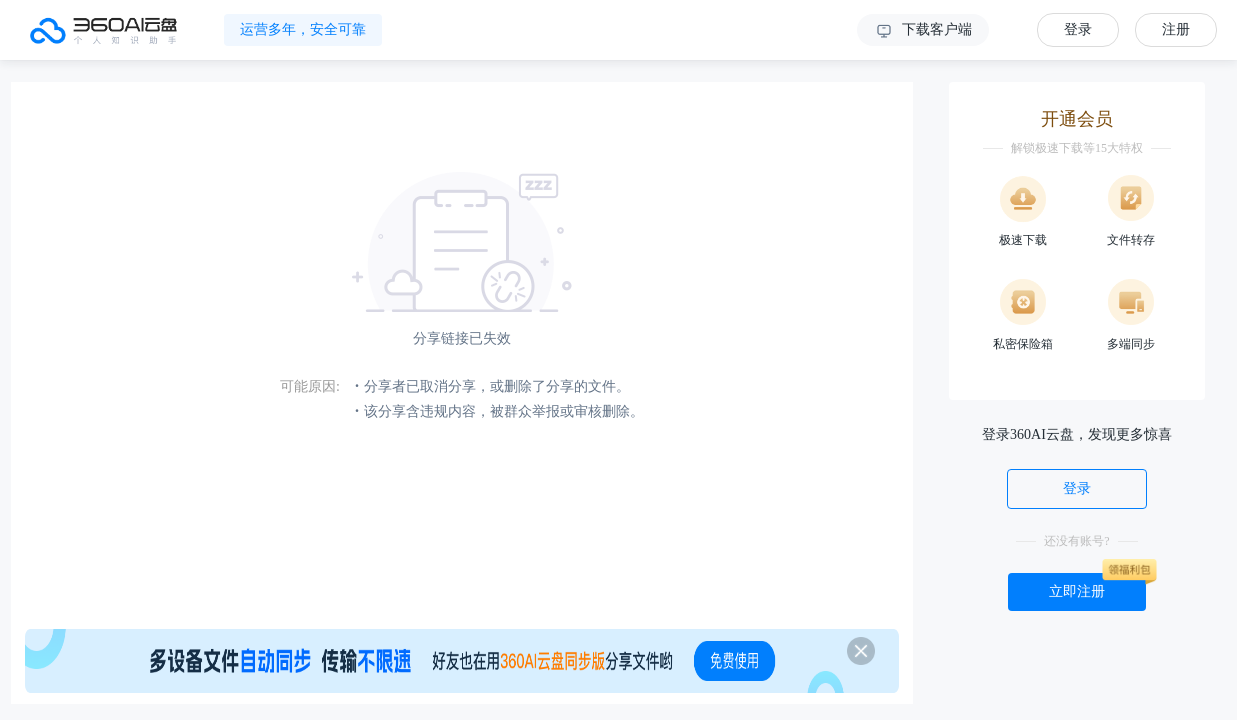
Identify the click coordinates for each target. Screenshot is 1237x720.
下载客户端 (923, 31)
